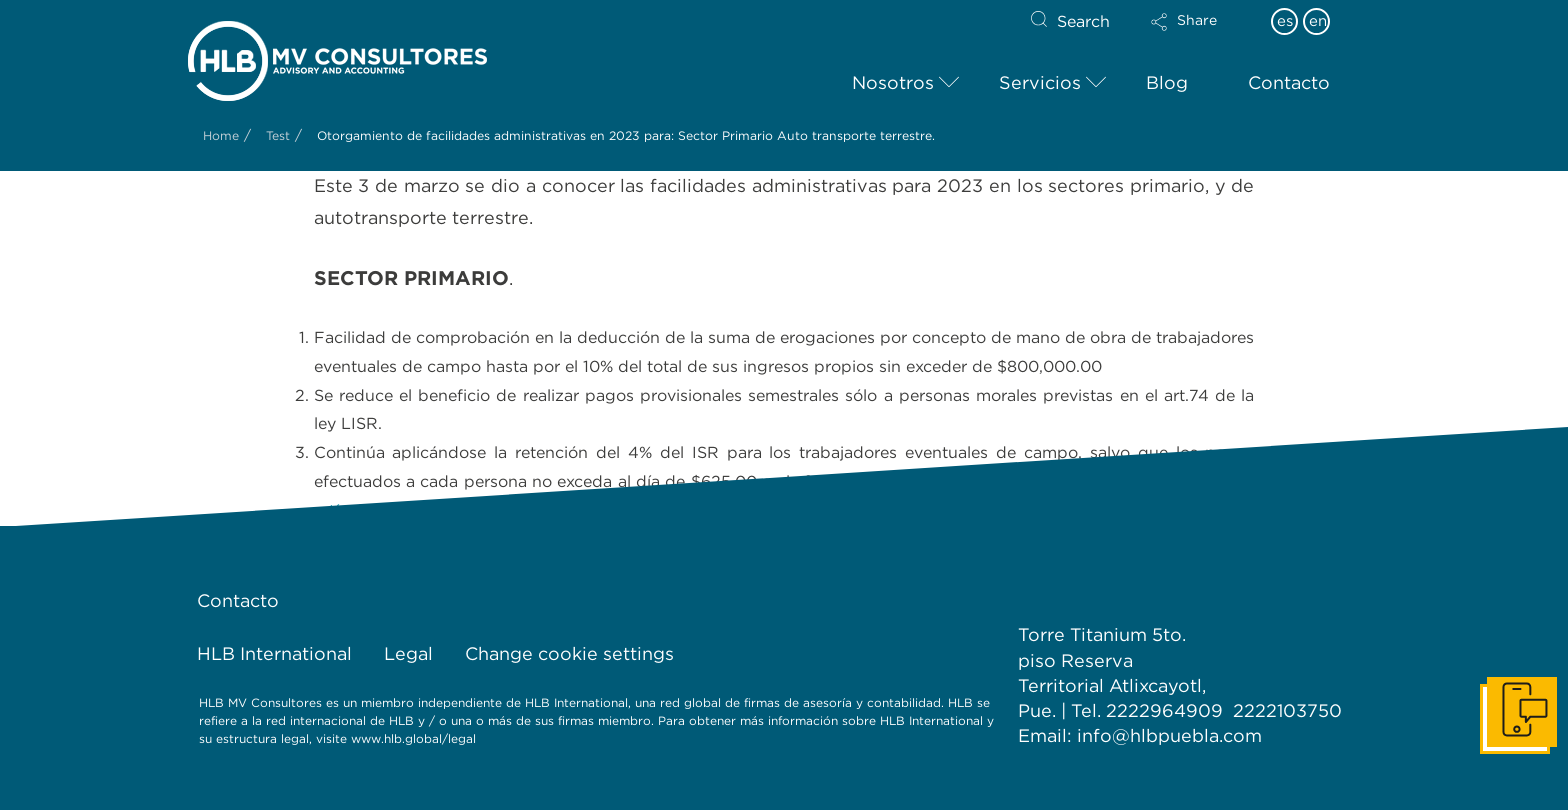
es (1285, 21)
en (1318, 21)
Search (1083, 21)
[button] (1201, 35)
